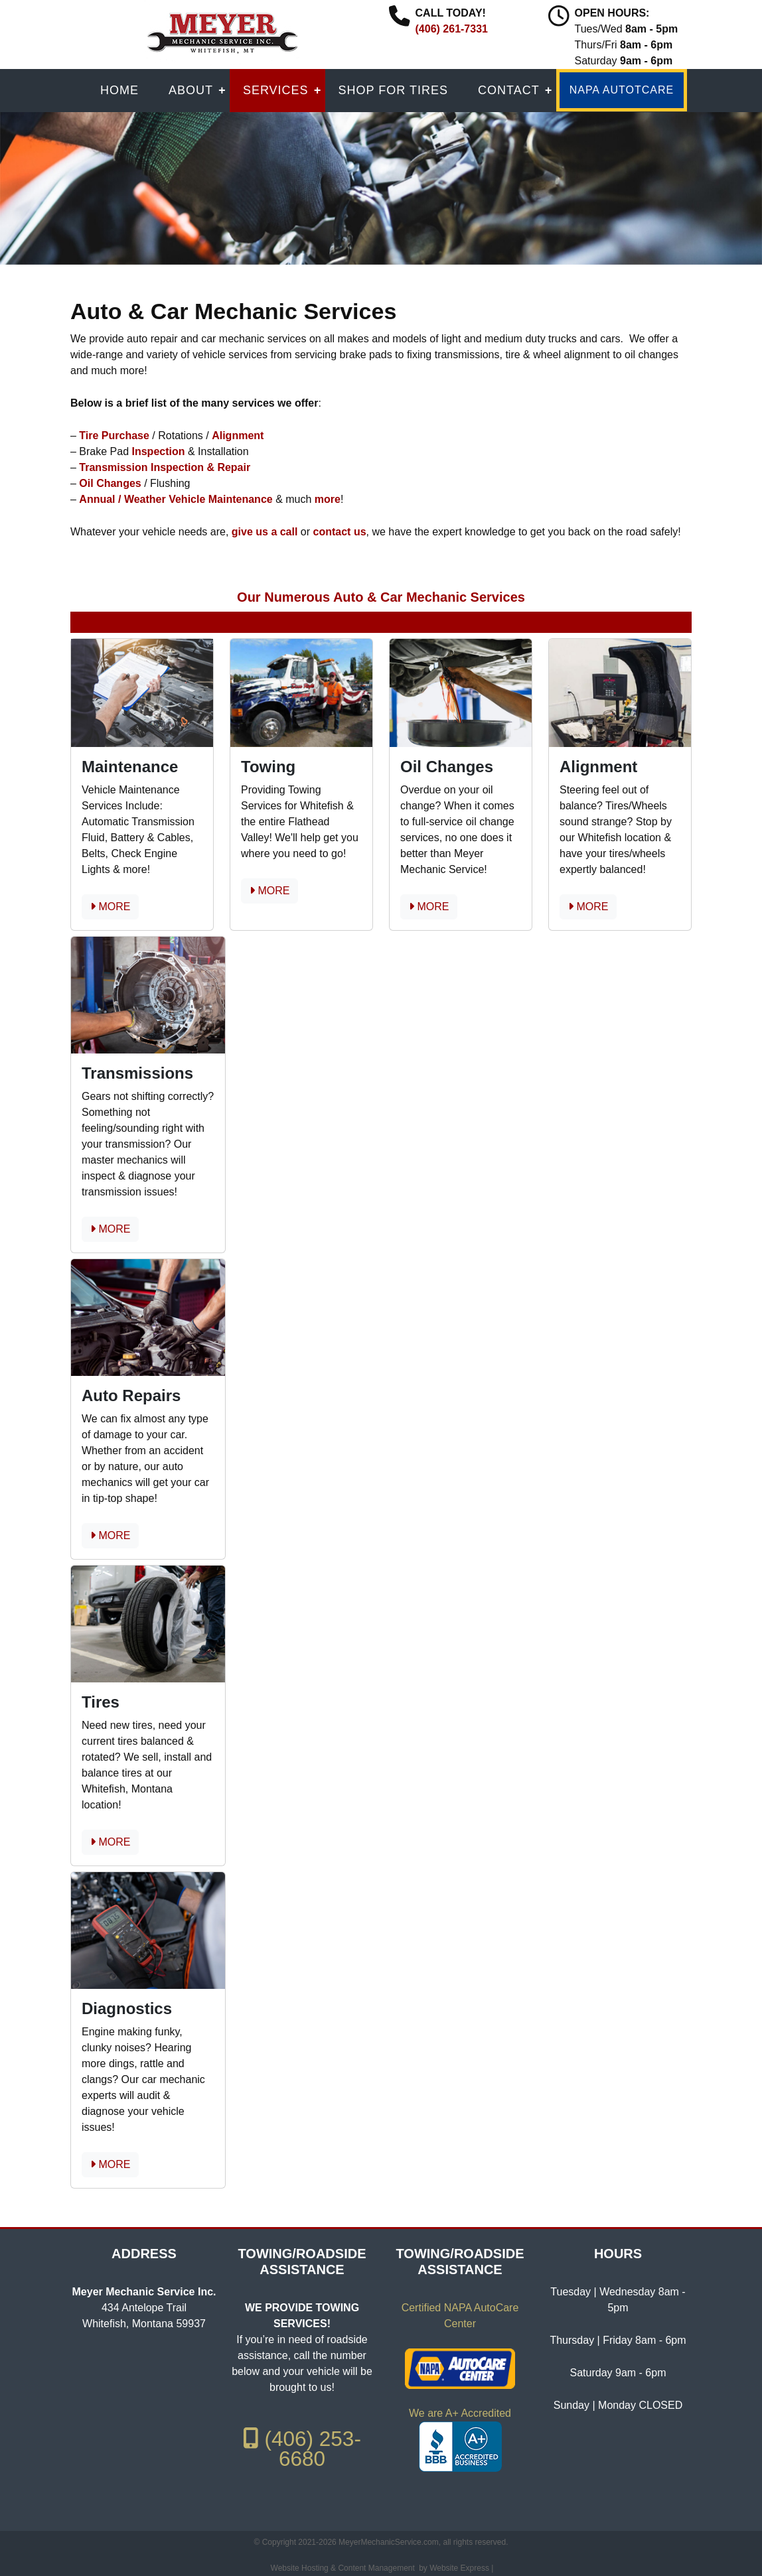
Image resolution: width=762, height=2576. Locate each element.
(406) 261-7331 (452, 28)
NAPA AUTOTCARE (622, 90)
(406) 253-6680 (302, 2449)
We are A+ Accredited (460, 2413)
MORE (110, 906)
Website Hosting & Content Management (343, 2568)
